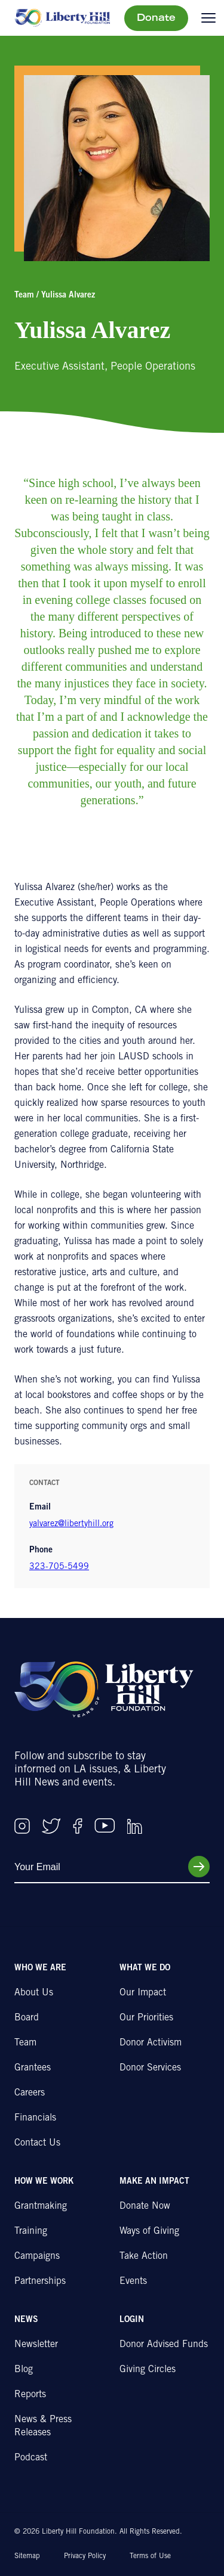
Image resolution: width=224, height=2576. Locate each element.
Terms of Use (150, 2556)
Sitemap (27, 2556)
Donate (156, 18)
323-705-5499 (59, 1567)
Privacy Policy (85, 2556)
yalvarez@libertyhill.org (71, 1524)
